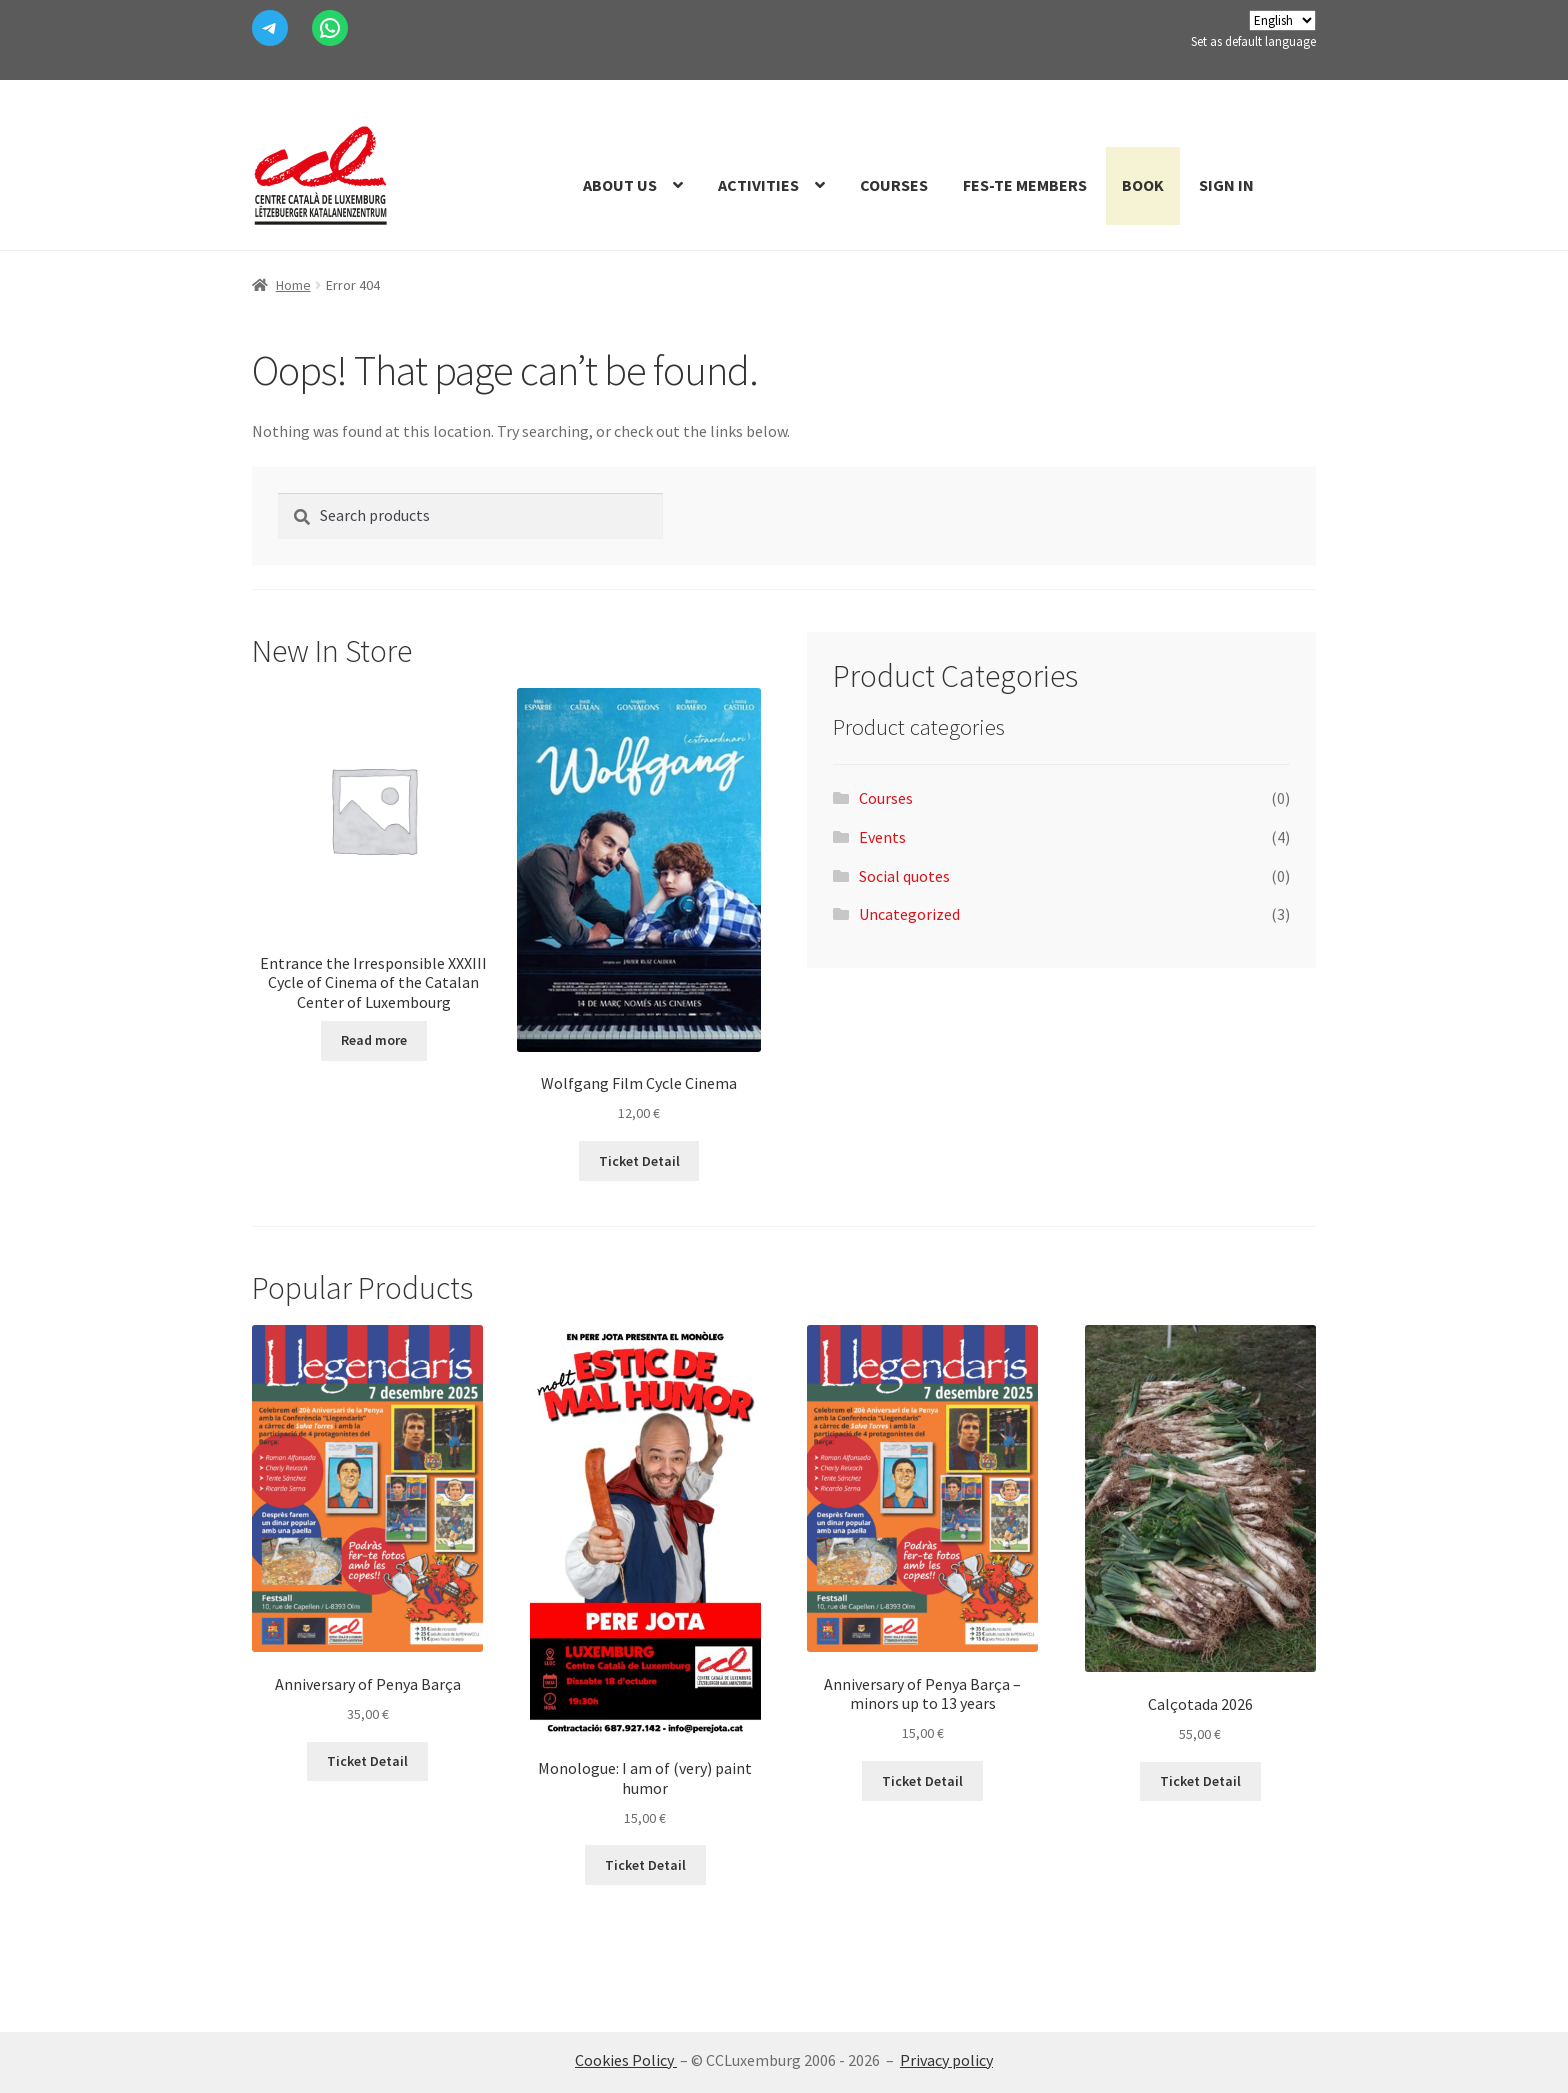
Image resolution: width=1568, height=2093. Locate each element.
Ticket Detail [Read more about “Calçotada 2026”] (1200, 1781)
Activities (758, 185)
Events (882, 837)
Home (293, 285)
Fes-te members (1025, 185)
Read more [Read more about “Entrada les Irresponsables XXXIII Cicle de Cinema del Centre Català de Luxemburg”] (374, 1040)
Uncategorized (909, 914)
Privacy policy (946, 2060)
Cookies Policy (626, 2060)
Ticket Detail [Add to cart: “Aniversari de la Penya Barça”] (367, 1761)
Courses (894, 185)
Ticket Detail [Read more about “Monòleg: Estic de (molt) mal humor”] (645, 1865)
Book (1143, 185)
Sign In (1226, 185)
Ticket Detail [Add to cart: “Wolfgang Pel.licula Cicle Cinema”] (639, 1161)
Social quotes (904, 876)
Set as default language (1253, 41)
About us (620, 185)
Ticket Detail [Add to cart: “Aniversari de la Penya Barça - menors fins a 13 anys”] (922, 1781)
